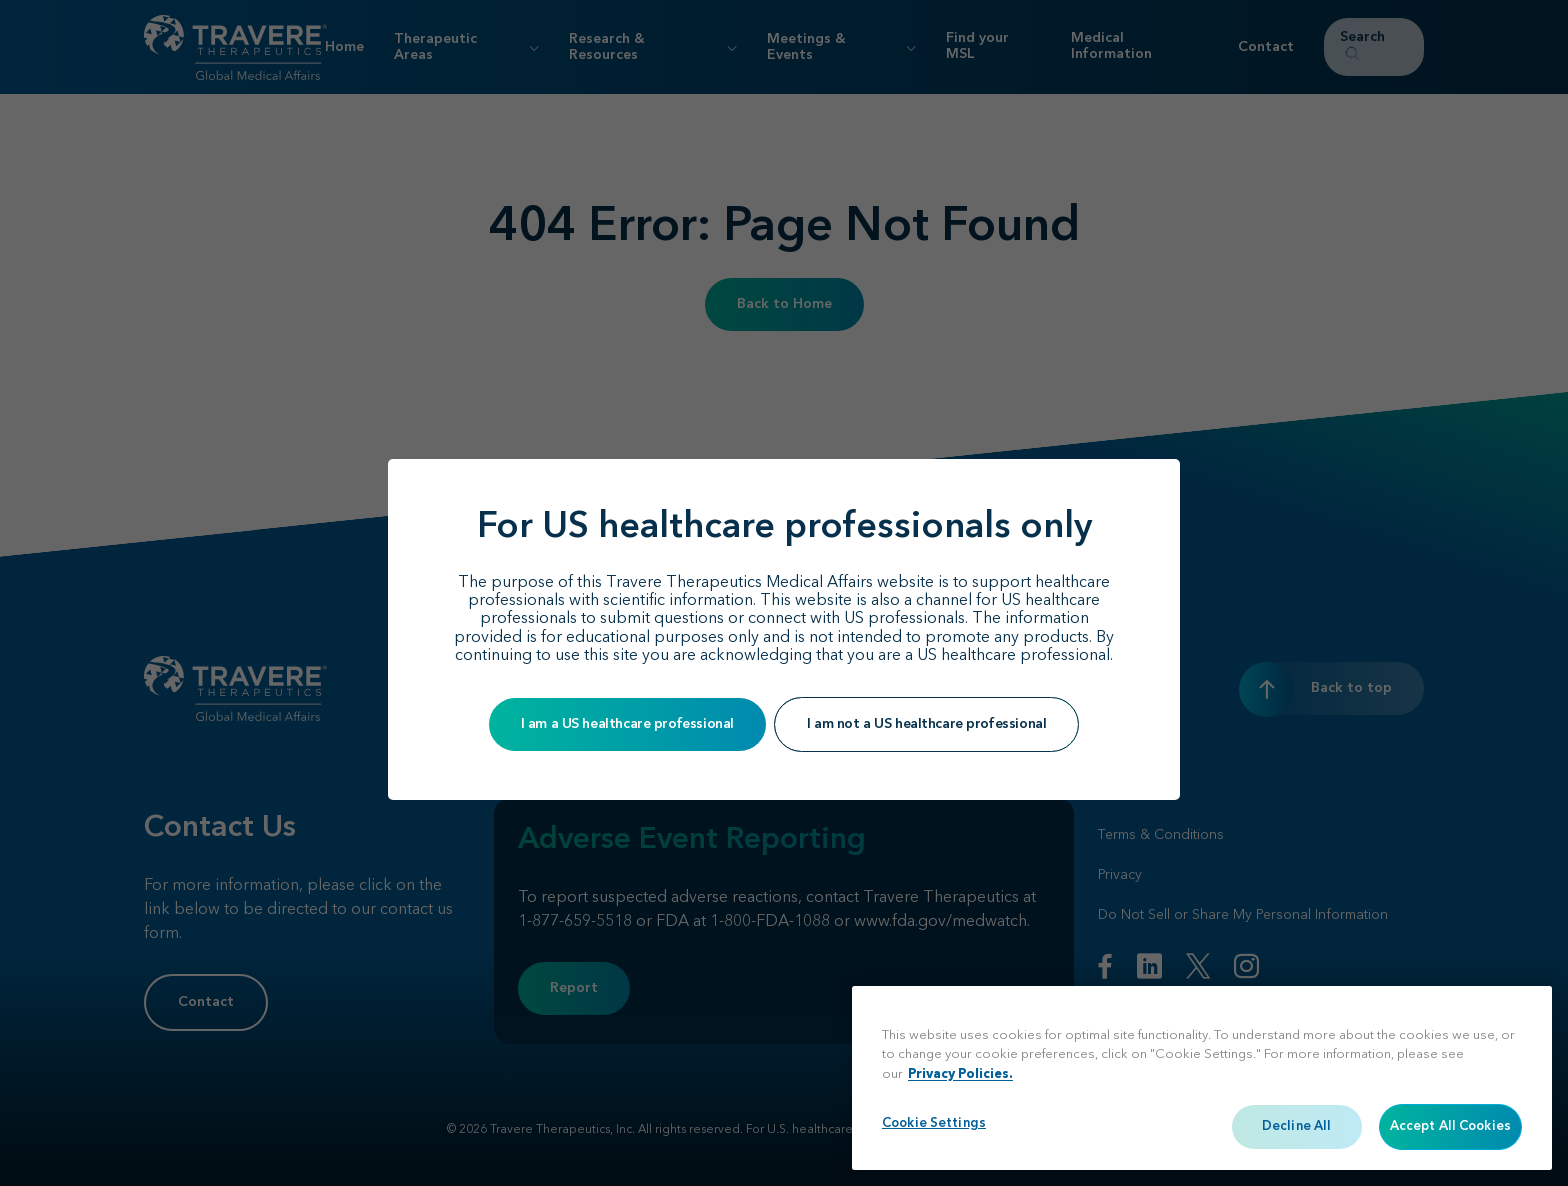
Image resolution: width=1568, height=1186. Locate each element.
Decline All (1296, 1126)
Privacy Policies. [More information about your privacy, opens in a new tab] (960, 1074)
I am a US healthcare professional (627, 724)
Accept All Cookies (1450, 1126)
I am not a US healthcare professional (926, 724)
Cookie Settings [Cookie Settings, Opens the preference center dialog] (934, 1123)
